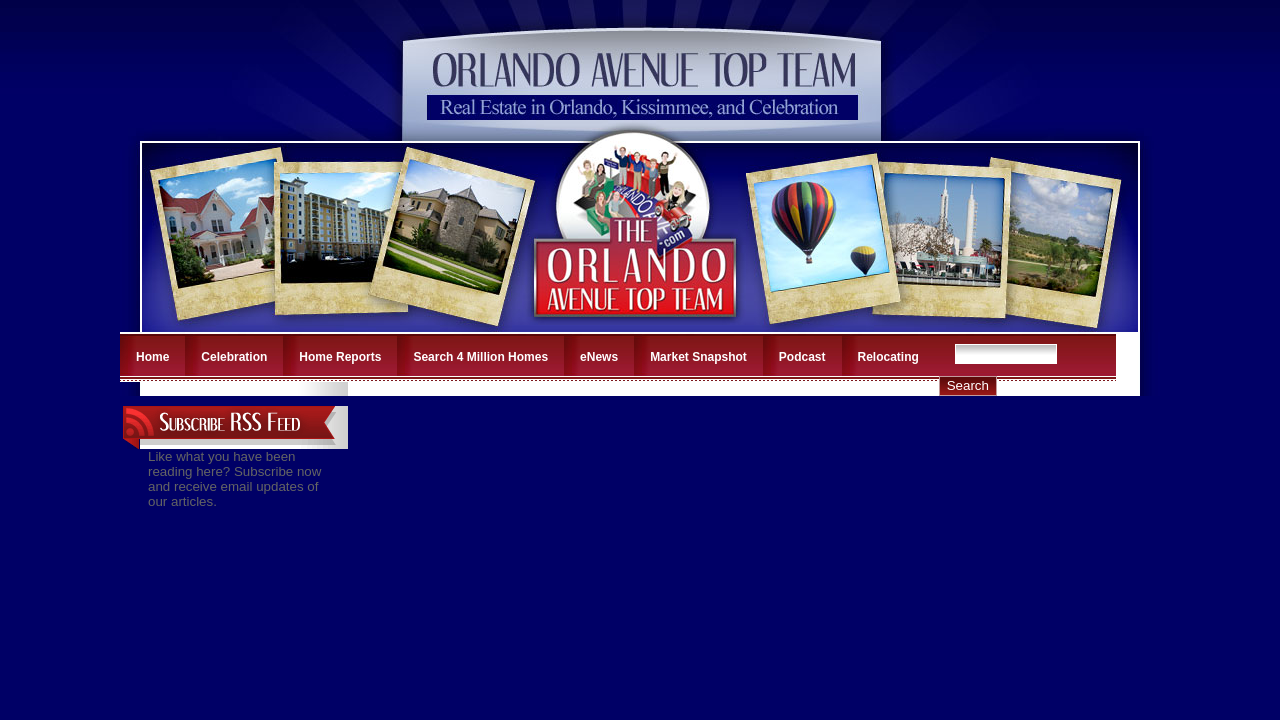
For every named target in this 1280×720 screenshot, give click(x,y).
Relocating (888, 357)
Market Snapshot (698, 357)
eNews (599, 357)
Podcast (802, 357)
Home (152, 357)
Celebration (234, 357)
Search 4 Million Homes (480, 357)
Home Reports (340, 357)
